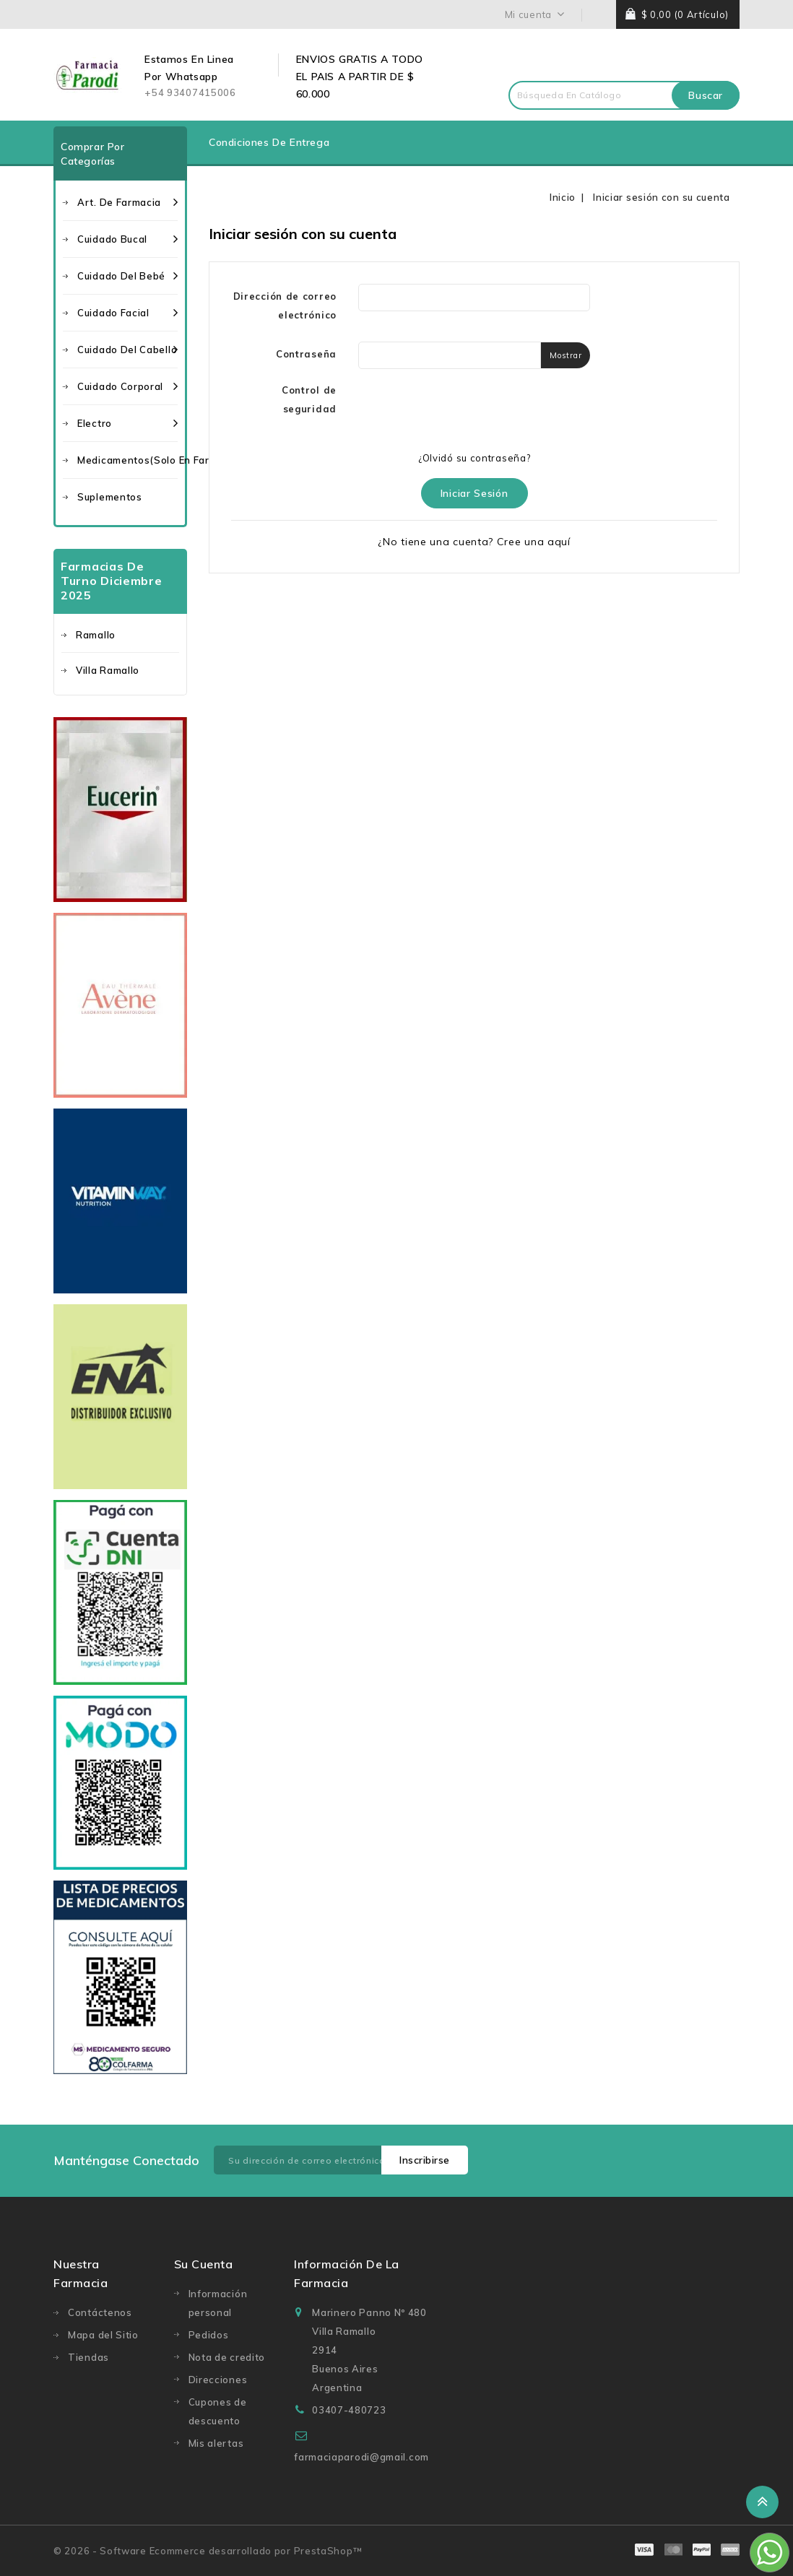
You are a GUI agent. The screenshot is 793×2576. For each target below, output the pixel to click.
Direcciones (218, 2379)
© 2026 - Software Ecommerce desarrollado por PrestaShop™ (207, 2551)
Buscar (705, 95)
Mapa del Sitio (103, 2335)
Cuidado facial (127, 312)
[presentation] (468, 409)
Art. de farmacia (127, 202)
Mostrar (565, 355)
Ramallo (96, 635)
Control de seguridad (309, 399)
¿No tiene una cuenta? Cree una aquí (474, 541)
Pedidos (208, 2335)
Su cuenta (203, 2264)
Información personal (218, 2303)
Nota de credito (227, 2357)
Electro (127, 423)
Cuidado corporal (127, 386)
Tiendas (88, 2357)
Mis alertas (216, 2443)
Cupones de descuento (217, 2411)
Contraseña (306, 354)
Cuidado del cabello (127, 349)
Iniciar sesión (474, 493)
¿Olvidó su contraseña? (474, 458)
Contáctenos (100, 2312)
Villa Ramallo (107, 670)
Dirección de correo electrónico (285, 305)
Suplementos (109, 497)
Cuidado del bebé (127, 275)
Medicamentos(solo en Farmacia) (127, 460)
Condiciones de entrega (269, 142)
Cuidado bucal (127, 239)
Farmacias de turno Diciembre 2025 (111, 580)
